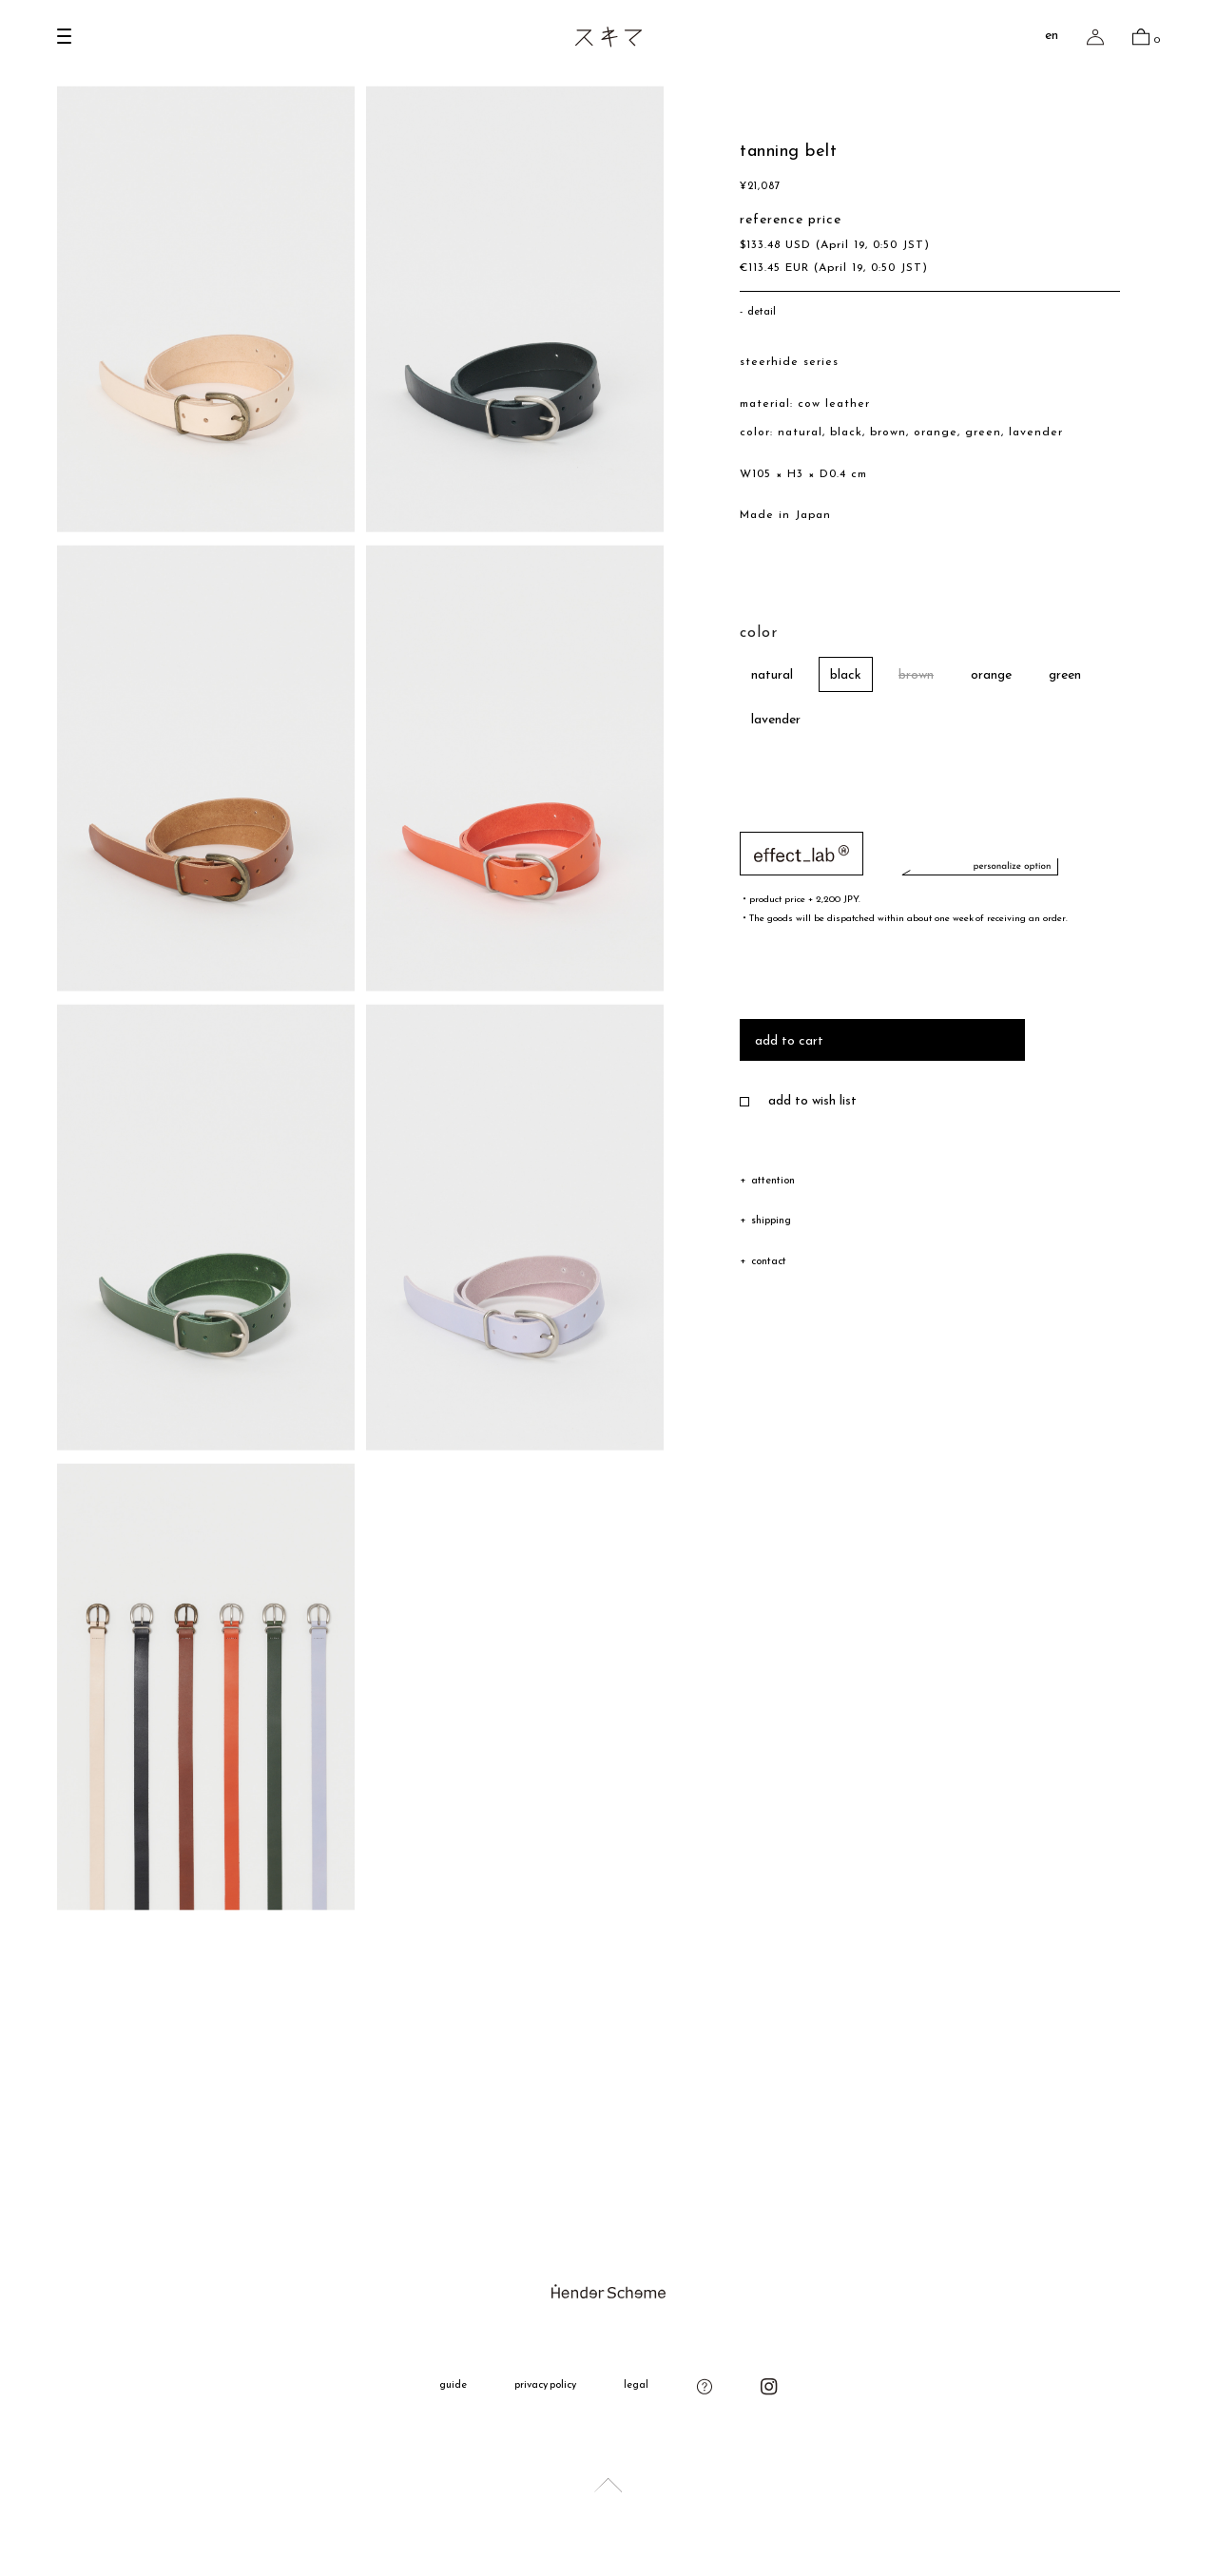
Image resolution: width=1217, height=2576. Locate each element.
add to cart (789, 1043)
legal (636, 2385)
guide (453, 2385)
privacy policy (545, 2385)
